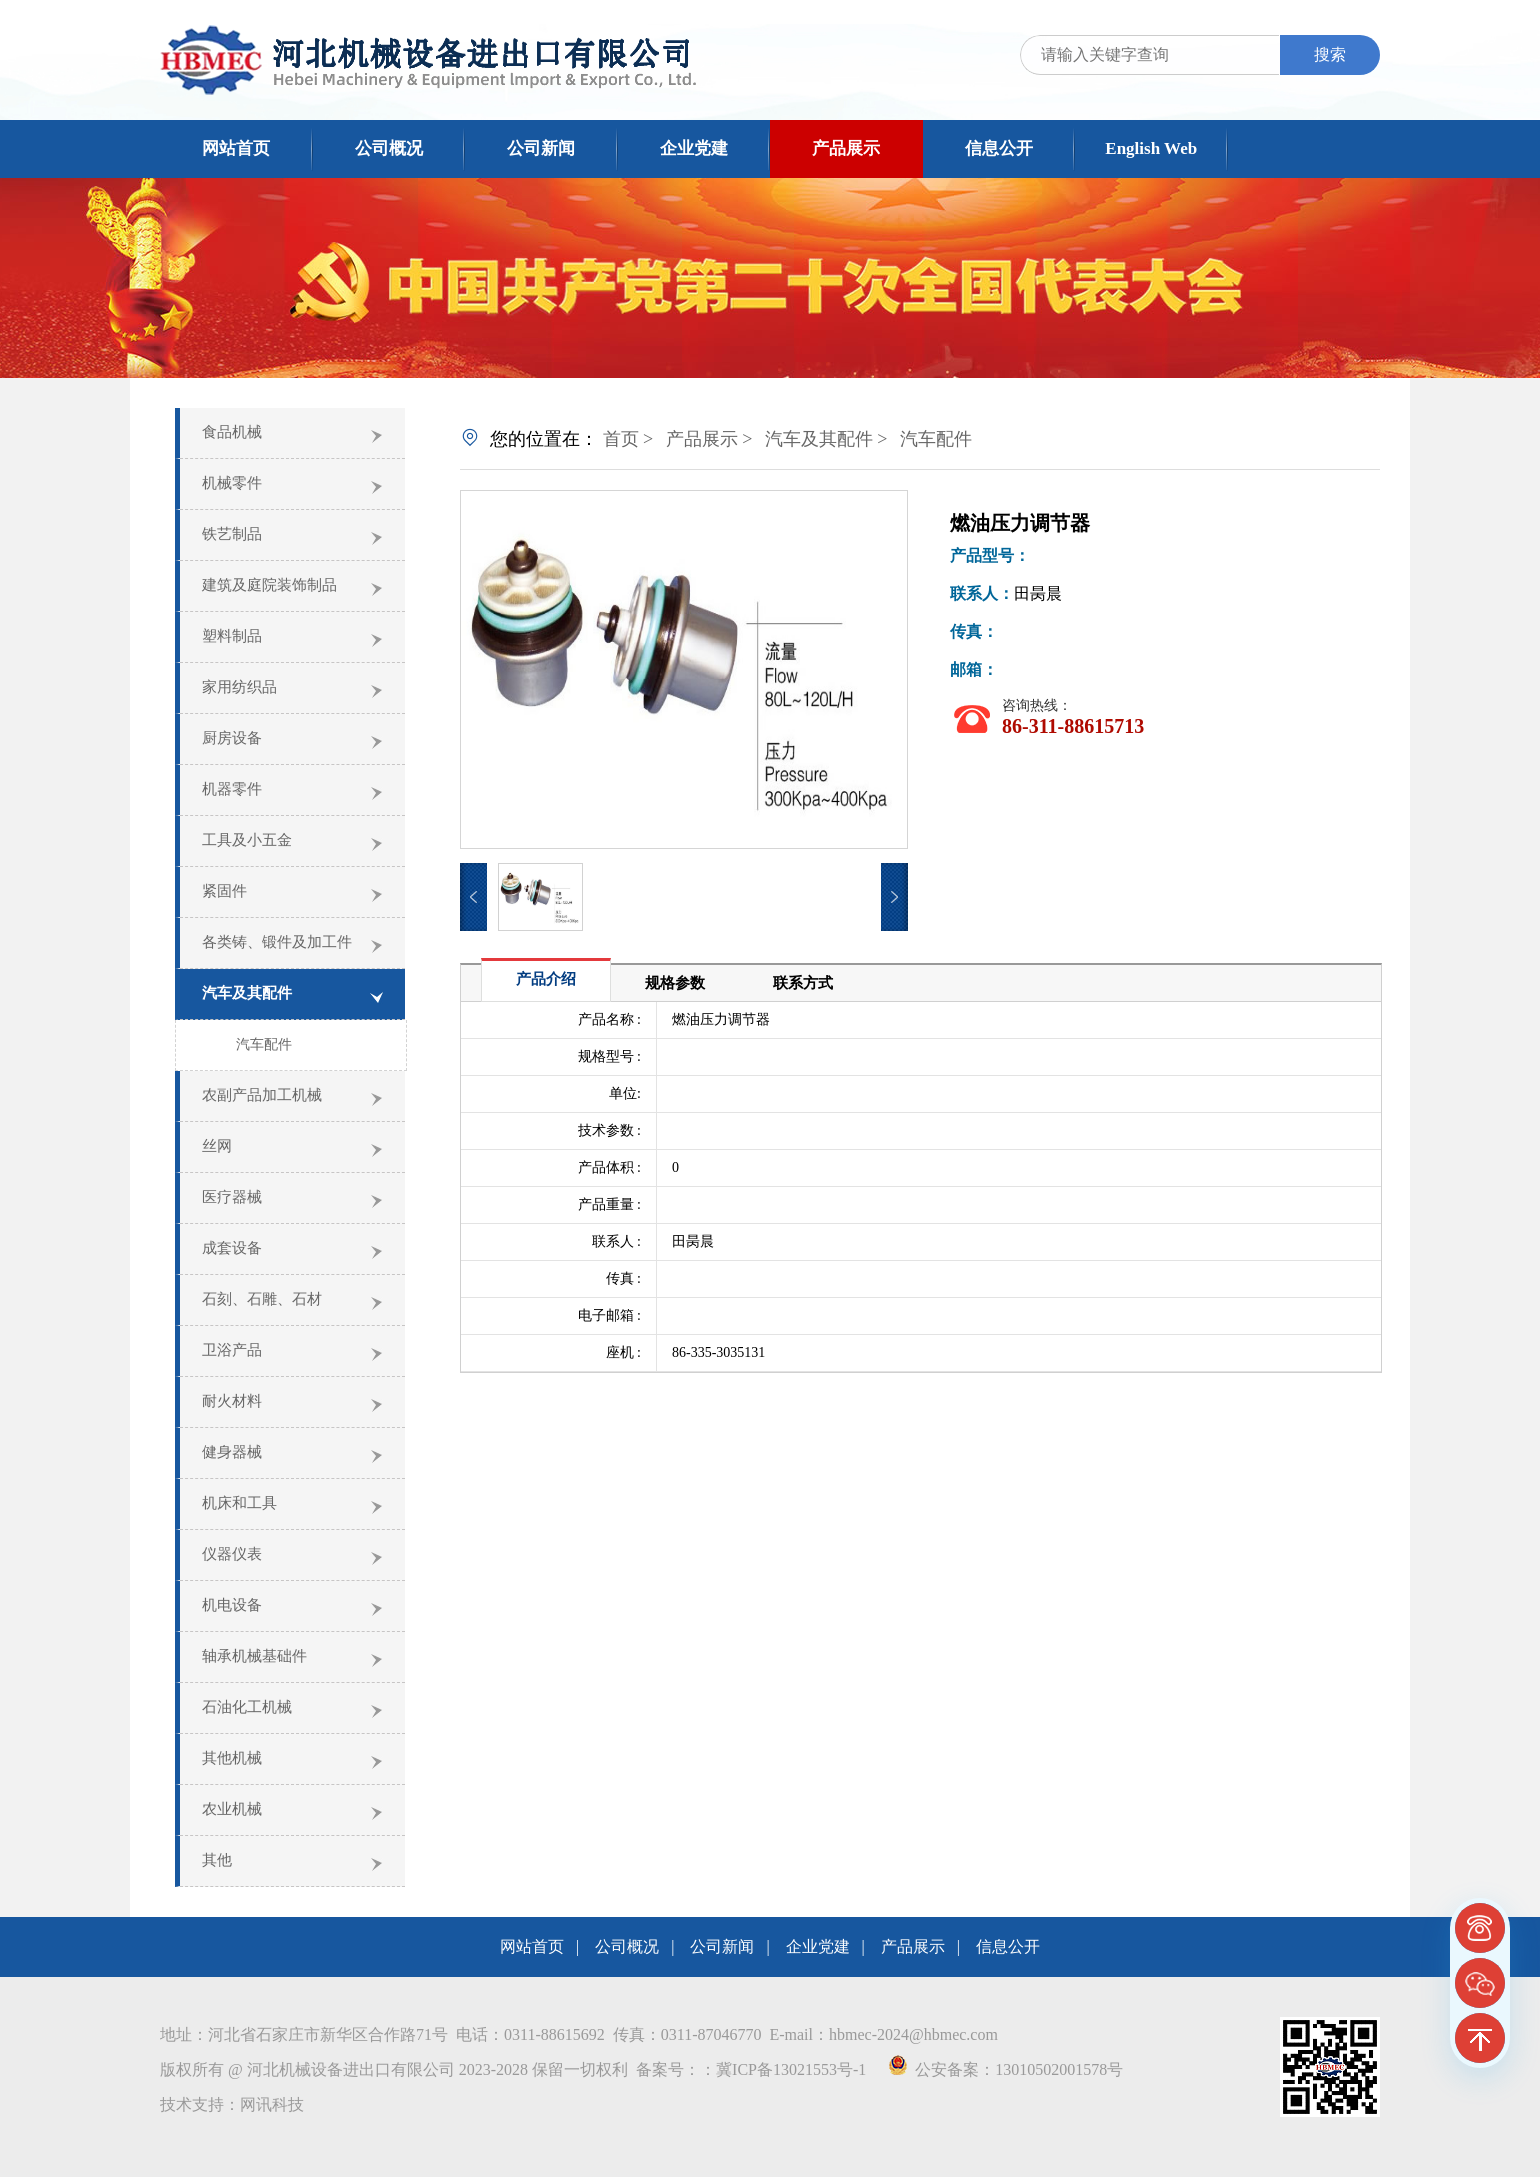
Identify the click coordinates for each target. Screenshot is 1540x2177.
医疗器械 (232, 1197)
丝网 (217, 1146)
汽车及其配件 (247, 993)
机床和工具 (239, 1503)
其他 (217, 1860)
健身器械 (232, 1452)
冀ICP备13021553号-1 (791, 2069)
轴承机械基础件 (254, 1656)
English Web (1151, 148)
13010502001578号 (1059, 2069)
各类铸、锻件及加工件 (277, 942)
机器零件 (232, 789)
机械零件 (232, 483)
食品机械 (232, 432)
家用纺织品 (239, 687)
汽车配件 (264, 1044)
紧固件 (224, 891)
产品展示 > (709, 439)
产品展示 (846, 148)
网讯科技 (272, 2104)
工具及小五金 (247, 840)
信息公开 (999, 148)
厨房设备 (232, 738)
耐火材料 (232, 1401)
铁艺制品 (232, 534)
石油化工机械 (247, 1707)
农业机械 (232, 1809)
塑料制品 (232, 636)
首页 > (628, 439)
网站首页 (236, 148)
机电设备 (232, 1605)
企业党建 (694, 148)
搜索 (1330, 54)
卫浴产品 (232, 1350)
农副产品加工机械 (262, 1095)
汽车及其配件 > (826, 439)
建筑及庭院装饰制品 (269, 585)
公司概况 (389, 148)
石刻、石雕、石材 (262, 1299)
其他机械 (232, 1758)
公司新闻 (541, 148)
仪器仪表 (232, 1554)
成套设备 (232, 1248)
